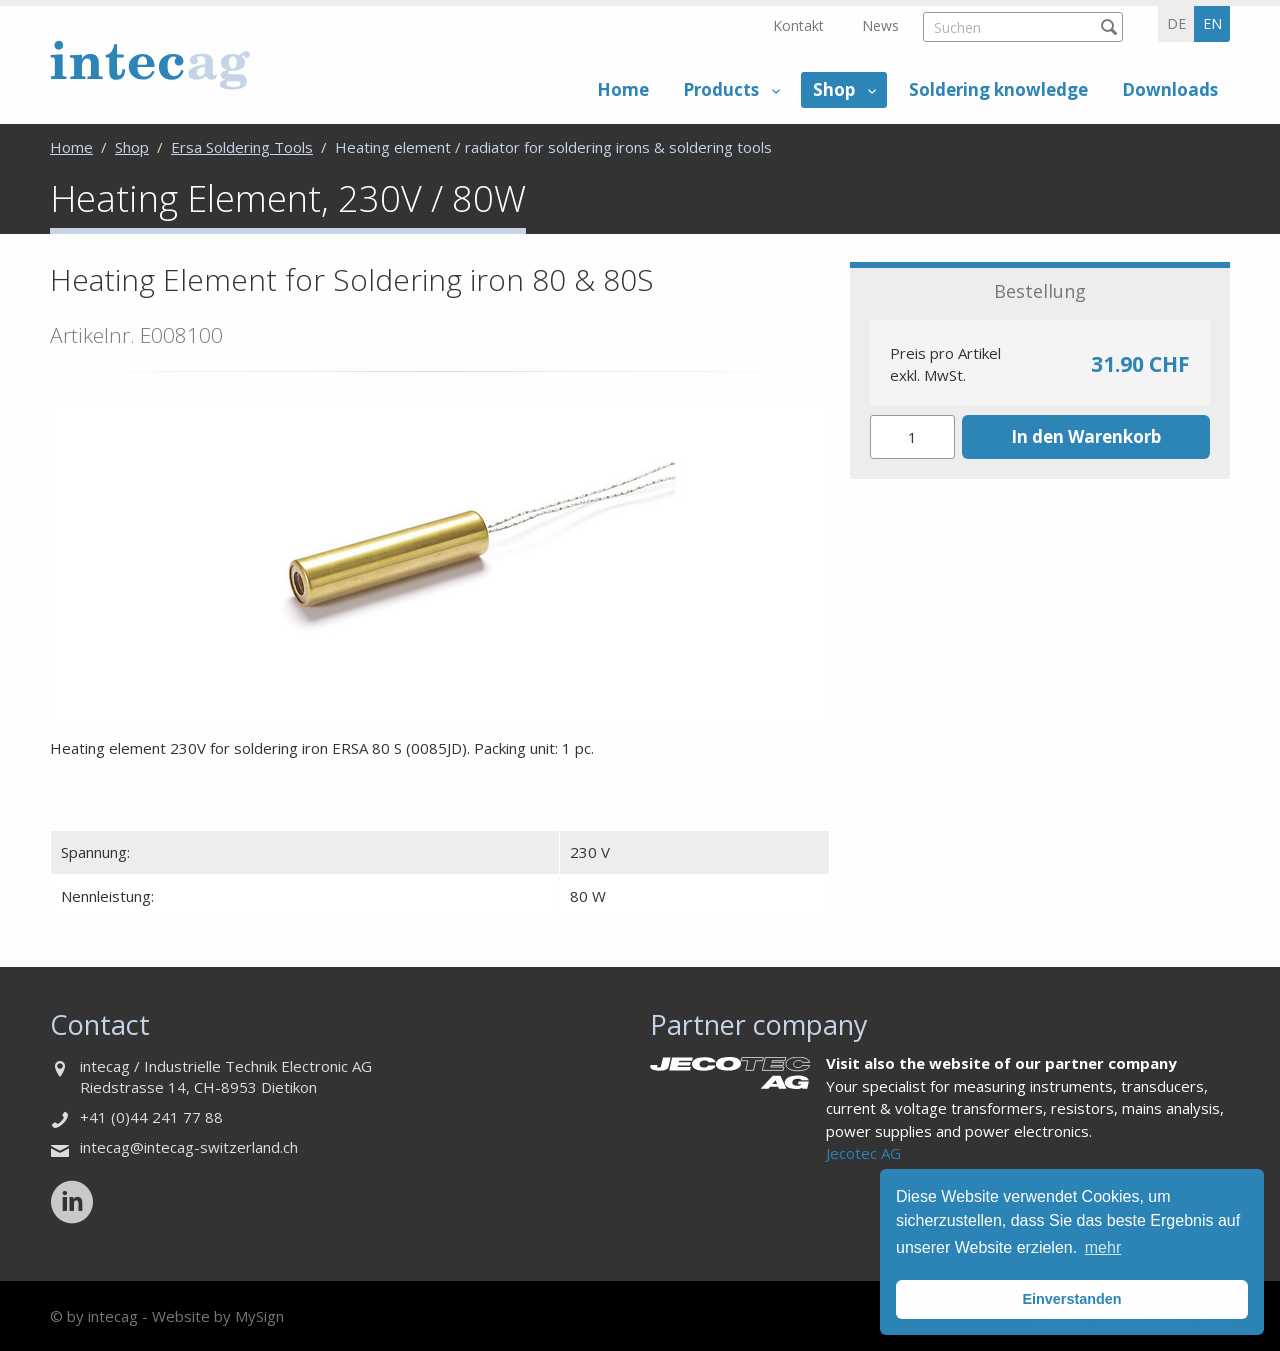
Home (623, 89)
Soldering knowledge (998, 89)
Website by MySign (218, 1316)
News (880, 25)
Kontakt (798, 25)
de (1176, 23)
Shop (834, 89)
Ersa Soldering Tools (242, 147)
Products (721, 89)
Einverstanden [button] (1071, 1299)
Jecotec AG (863, 1153)
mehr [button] (1103, 1247)
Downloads (1170, 89)
